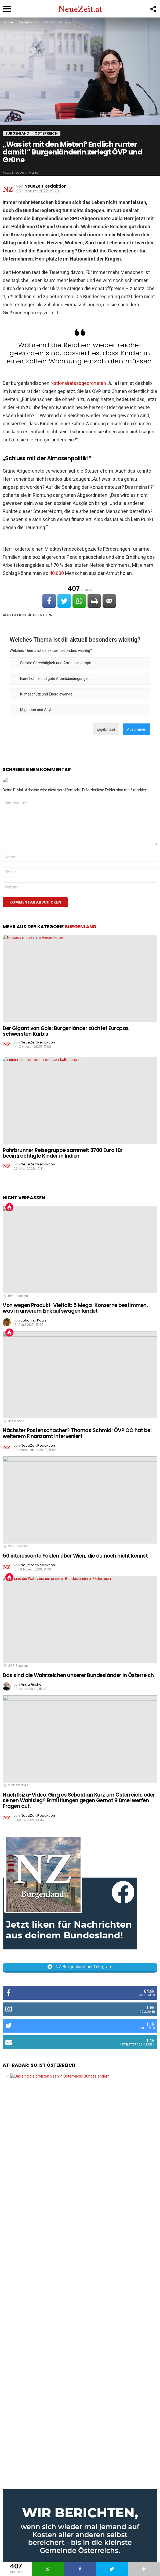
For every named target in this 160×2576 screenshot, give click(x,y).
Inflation (16, 615)
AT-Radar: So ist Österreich (39, 2065)
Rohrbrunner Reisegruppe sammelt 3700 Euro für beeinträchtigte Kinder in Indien (63, 1153)
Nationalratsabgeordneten (78, 383)
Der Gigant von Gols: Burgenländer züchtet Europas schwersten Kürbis (66, 1031)
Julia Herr (42, 615)
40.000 (56, 573)
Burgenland (80, 926)
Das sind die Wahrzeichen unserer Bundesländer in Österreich (78, 1675)
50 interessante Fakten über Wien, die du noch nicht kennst (75, 1555)
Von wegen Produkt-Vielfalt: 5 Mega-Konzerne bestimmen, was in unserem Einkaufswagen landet (75, 1308)
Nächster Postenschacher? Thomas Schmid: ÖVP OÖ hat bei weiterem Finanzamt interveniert (77, 1433)
